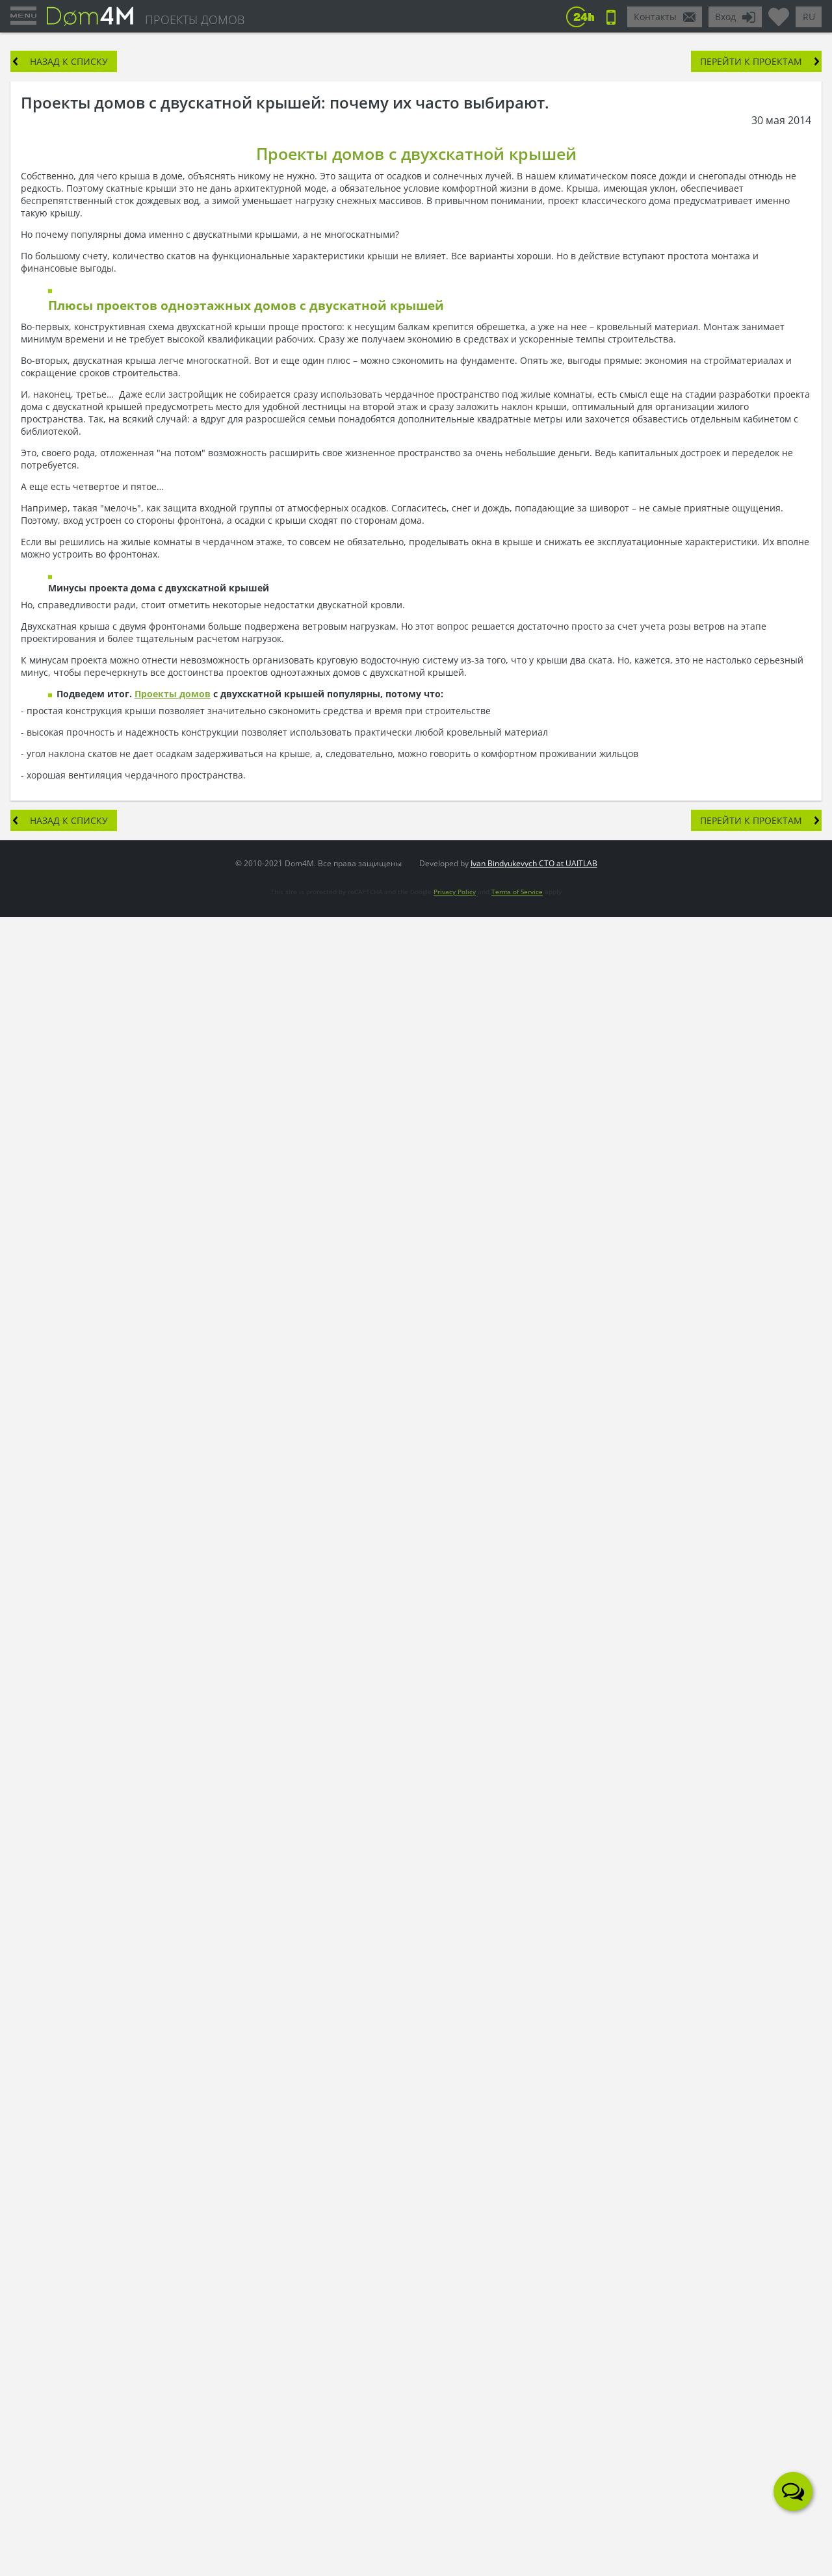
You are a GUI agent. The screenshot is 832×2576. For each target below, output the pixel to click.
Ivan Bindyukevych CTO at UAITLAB (534, 863)
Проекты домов (173, 694)
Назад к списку (69, 61)
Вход (725, 16)
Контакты (655, 16)
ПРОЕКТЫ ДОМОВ (194, 19)
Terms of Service (517, 891)
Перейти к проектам (751, 61)
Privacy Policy (455, 891)
